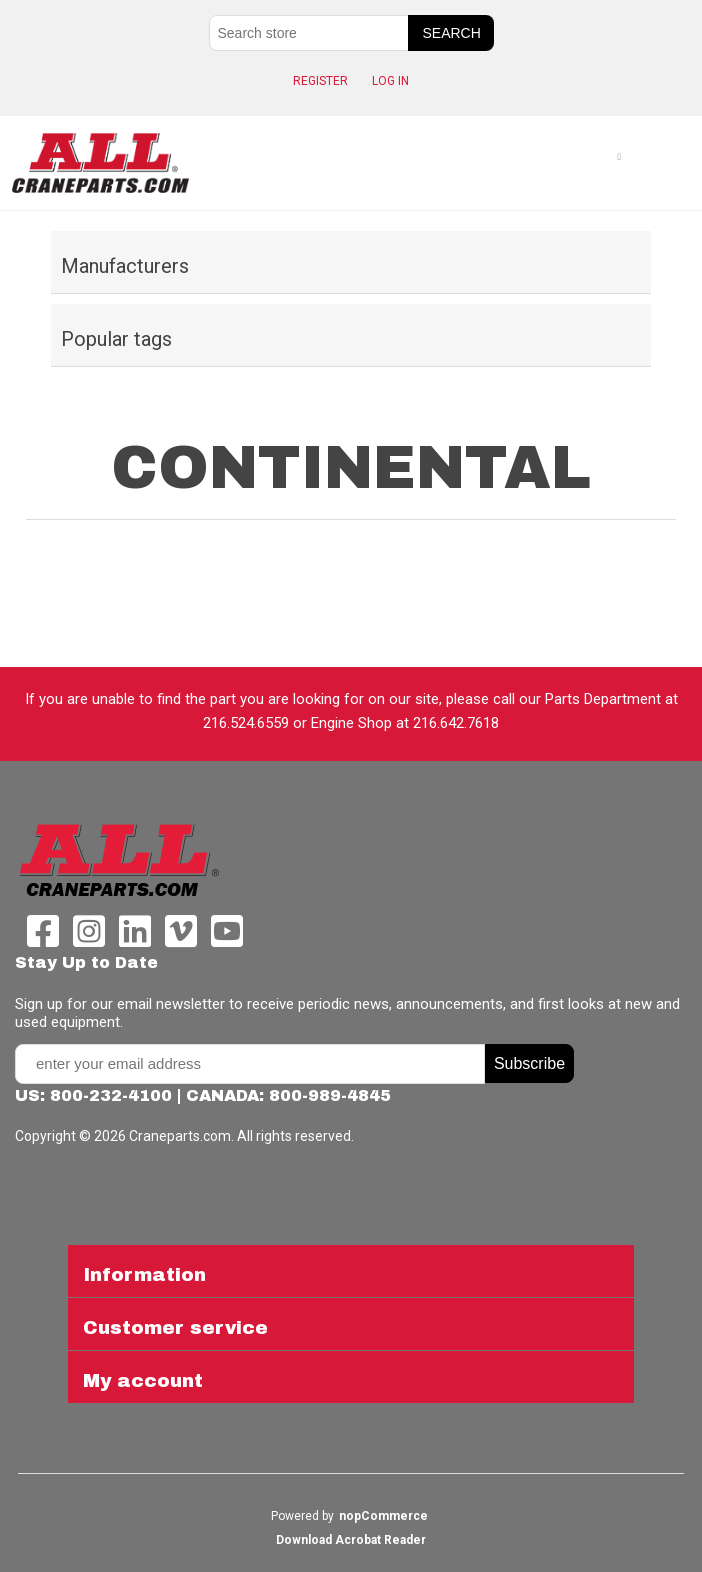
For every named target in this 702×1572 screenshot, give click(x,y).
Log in (390, 81)
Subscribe (529, 1063)
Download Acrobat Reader (351, 1540)
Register (320, 81)
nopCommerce (383, 1516)
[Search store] (309, 33)
